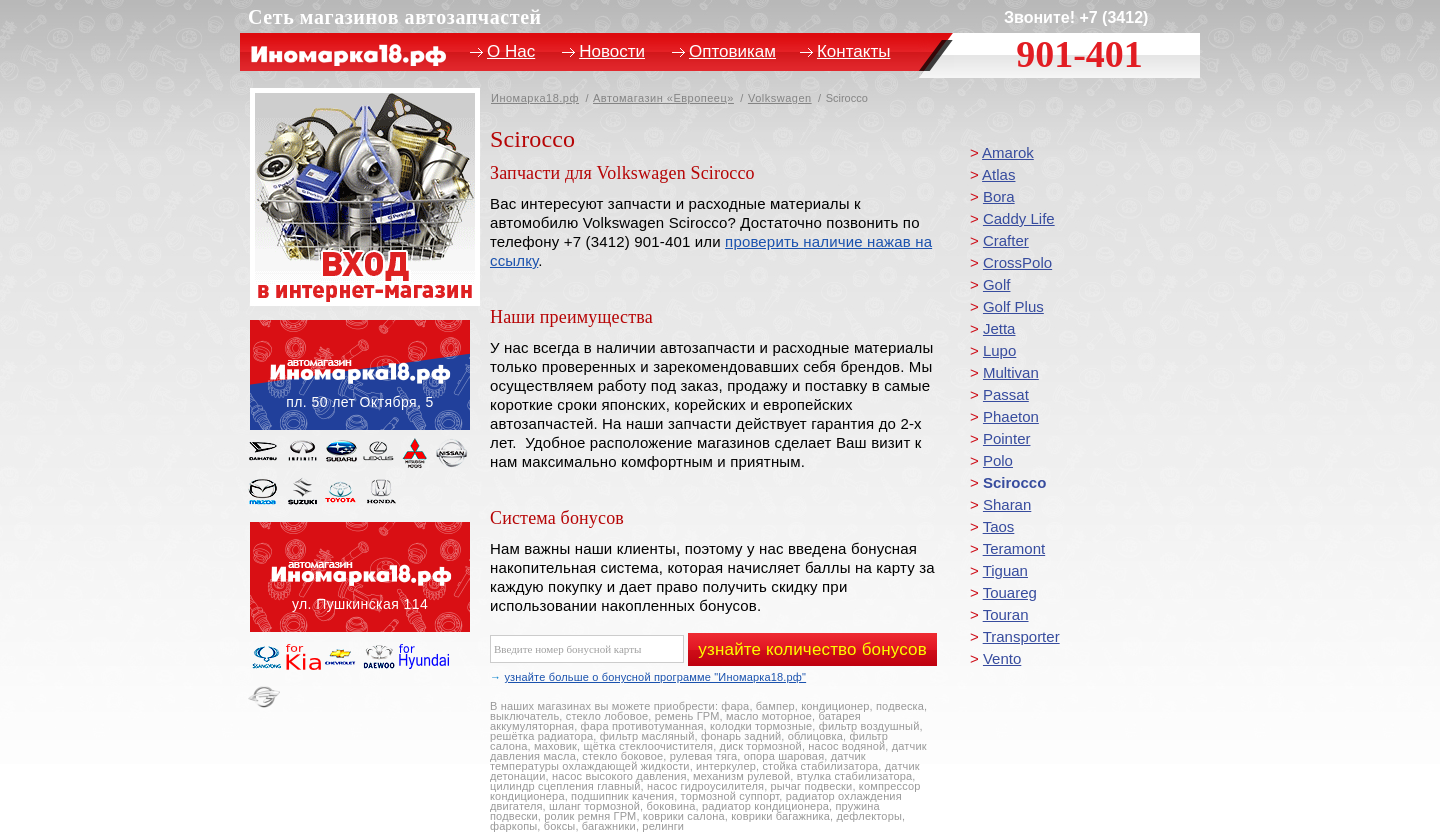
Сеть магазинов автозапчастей (395, 17)
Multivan (1011, 372)
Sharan (1007, 504)
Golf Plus (1013, 306)
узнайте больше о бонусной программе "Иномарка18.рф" (655, 677)
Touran (1006, 614)
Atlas (998, 174)
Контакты (853, 51)
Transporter (1021, 636)
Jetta (999, 328)
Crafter (1006, 240)
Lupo (999, 350)
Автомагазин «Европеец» (663, 98)
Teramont (1014, 548)
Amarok (1008, 152)
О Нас (511, 51)
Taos (999, 526)
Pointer (1007, 438)
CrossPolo (1017, 262)
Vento (1002, 658)
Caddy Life (1019, 218)
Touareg (1010, 592)
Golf (997, 284)
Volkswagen (780, 98)
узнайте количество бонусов (812, 649)
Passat (1006, 394)
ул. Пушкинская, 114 (360, 577)
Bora (999, 196)
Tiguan (1005, 570)
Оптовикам (732, 51)
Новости (612, 51)
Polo (998, 460)
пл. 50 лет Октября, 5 (360, 375)
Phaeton (1011, 416)
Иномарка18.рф (535, 98)
